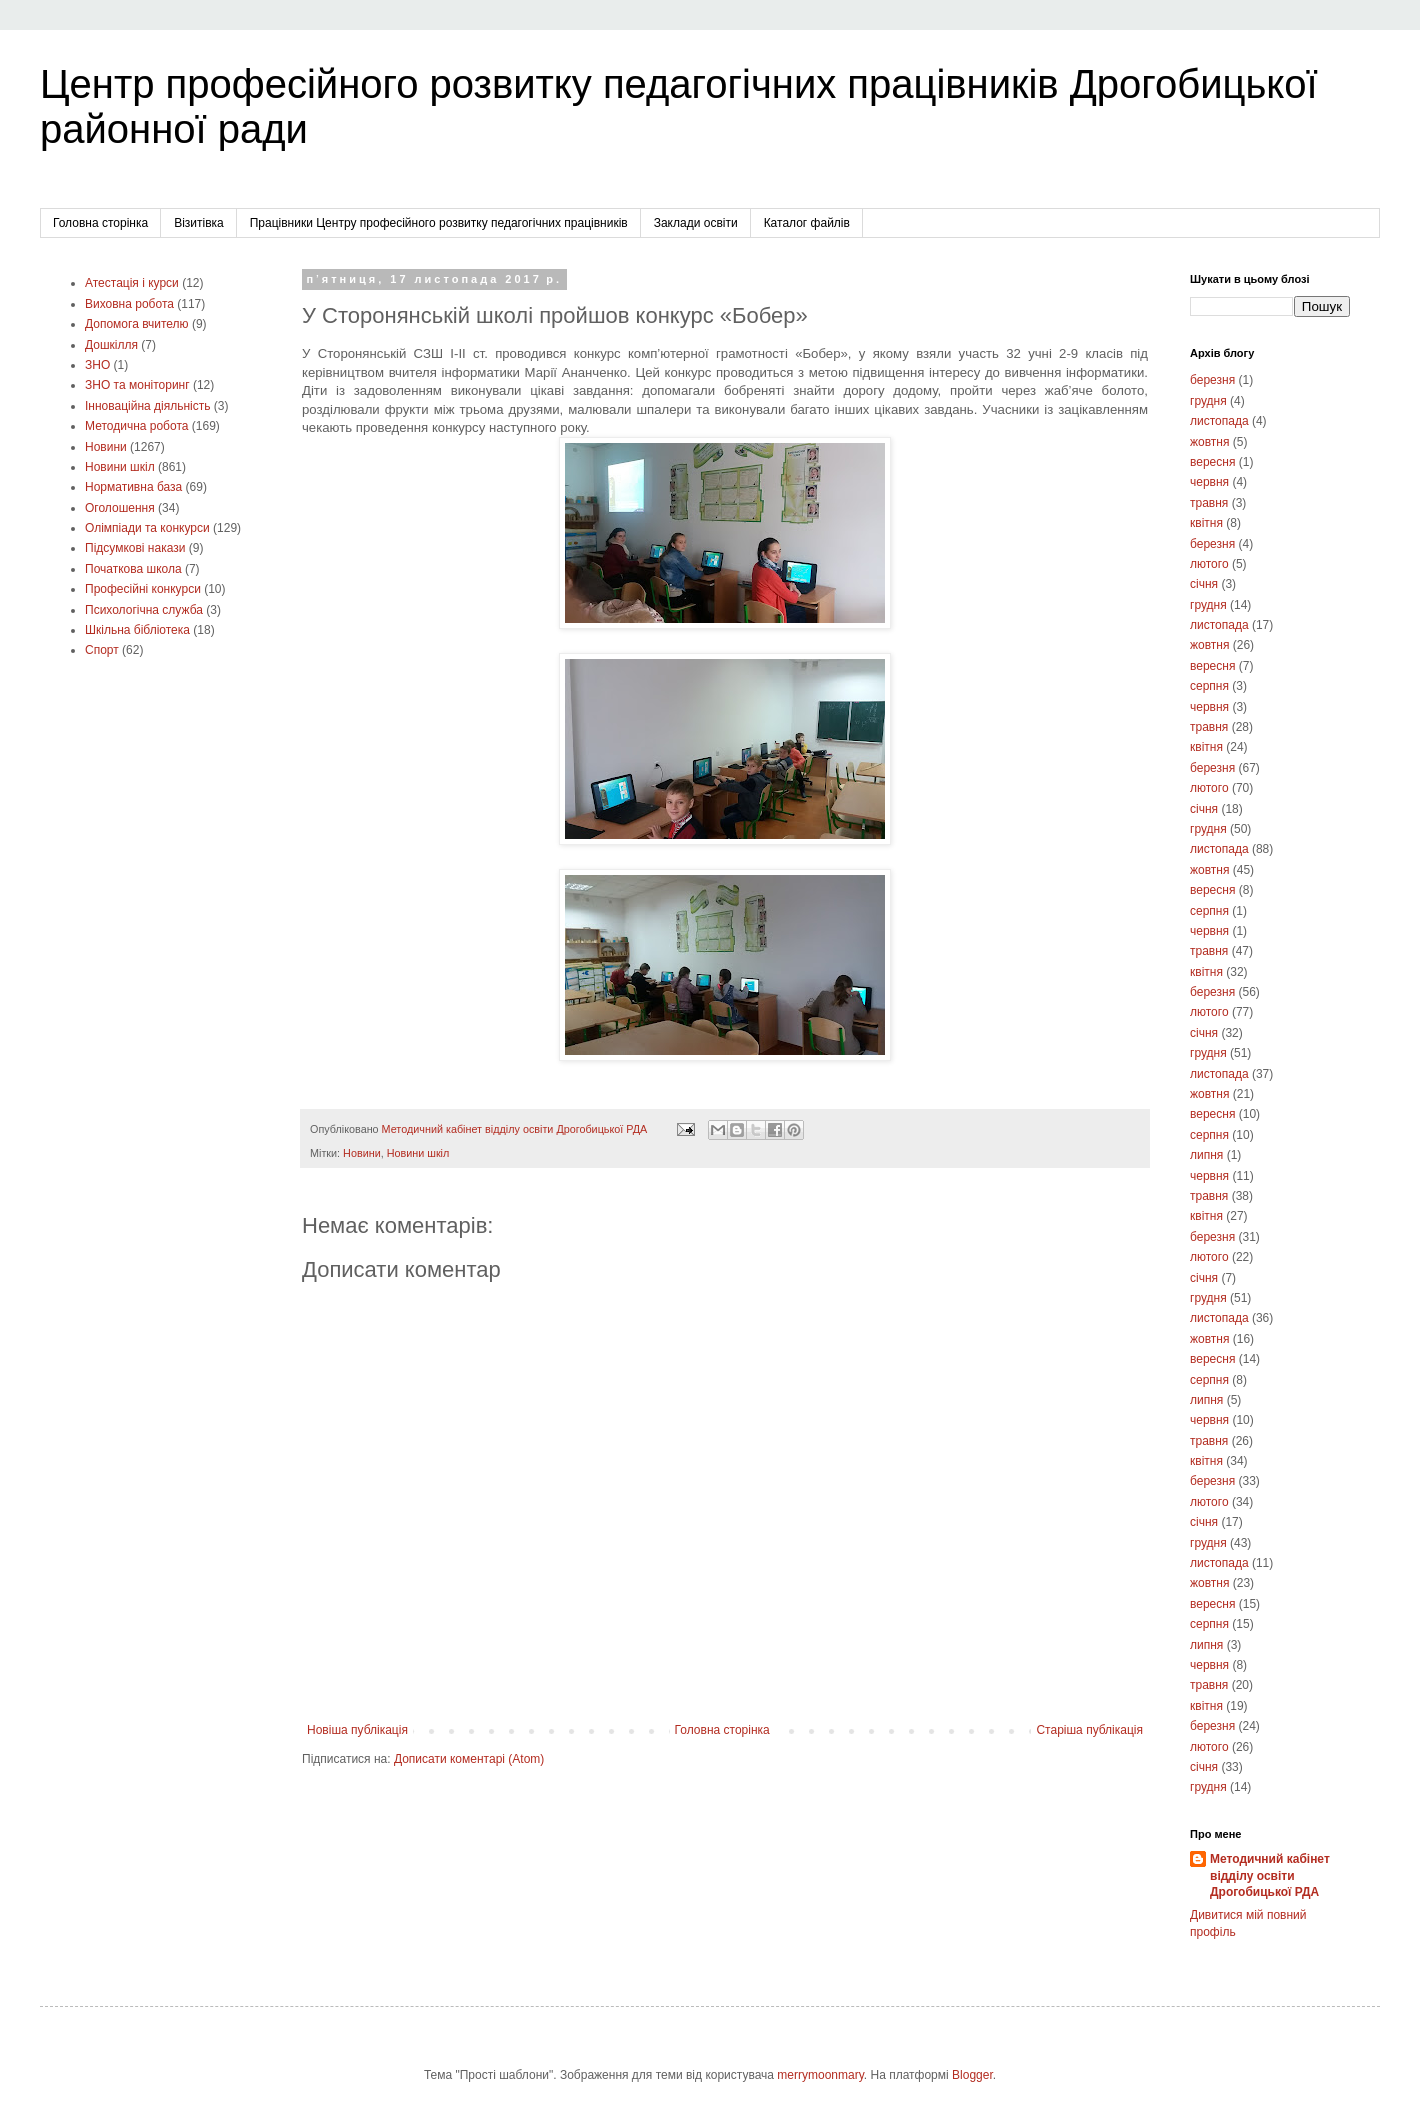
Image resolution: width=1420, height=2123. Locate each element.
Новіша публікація (357, 1730)
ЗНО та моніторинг (137, 385)
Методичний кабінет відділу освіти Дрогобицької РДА (1270, 1876)
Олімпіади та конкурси (147, 528)
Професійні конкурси (143, 589)
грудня (1208, 401)
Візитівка (199, 223)
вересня (1212, 462)
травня (1209, 503)
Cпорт (102, 650)
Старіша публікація (1089, 1730)
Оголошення (120, 508)
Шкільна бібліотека (137, 630)
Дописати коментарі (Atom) (469, 1759)
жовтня (1209, 442)
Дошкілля (111, 345)
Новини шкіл (418, 1153)
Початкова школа (133, 569)
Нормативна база (133, 487)
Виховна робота (129, 304)
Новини (362, 1153)
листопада (1219, 421)
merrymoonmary (820, 2075)
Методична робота (136, 426)
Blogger (972, 2075)
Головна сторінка (100, 223)
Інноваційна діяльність (148, 406)
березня (1212, 380)
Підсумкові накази (135, 548)
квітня (1206, 523)
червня (1209, 482)
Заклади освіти (696, 223)
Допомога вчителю (137, 324)
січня (1204, 584)
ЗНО (97, 365)
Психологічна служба (144, 610)
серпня (1209, 686)
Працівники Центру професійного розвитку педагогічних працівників (439, 223)
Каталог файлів (807, 223)
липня (1206, 1155)
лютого (1209, 564)
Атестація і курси (132, 283)
